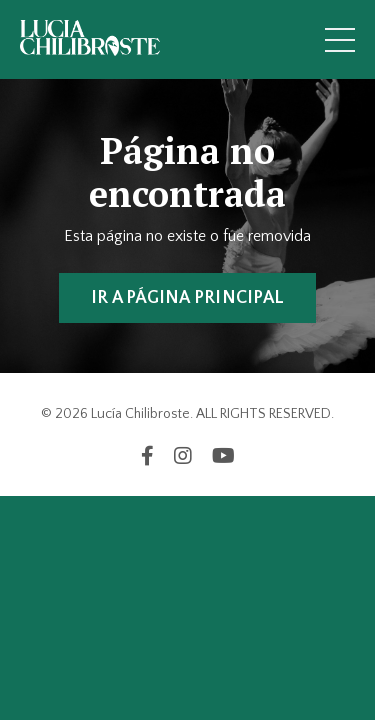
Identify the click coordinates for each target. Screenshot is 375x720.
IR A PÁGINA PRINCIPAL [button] (187, 298)
